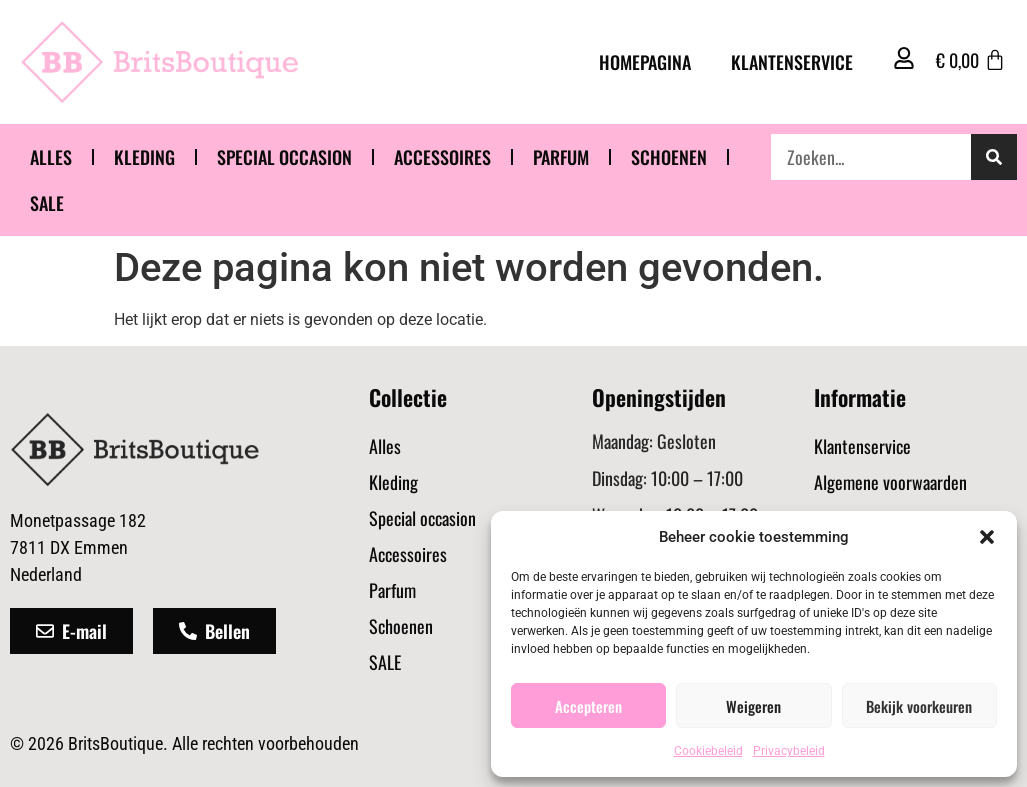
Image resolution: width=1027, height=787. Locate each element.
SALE (47, 203)
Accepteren (588, 706)
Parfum (561, 157)
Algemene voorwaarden (890, 482)
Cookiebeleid (708, 751)
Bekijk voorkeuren (919, 706)
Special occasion (284, 157)
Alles (51, 157)
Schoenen (669, 157)
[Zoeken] (994, 157)
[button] (987, 537)
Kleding (144, 157)
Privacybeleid (789, 751)
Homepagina (645, 62)
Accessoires (442, 157)
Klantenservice (792, 62)
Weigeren (753, 706)
